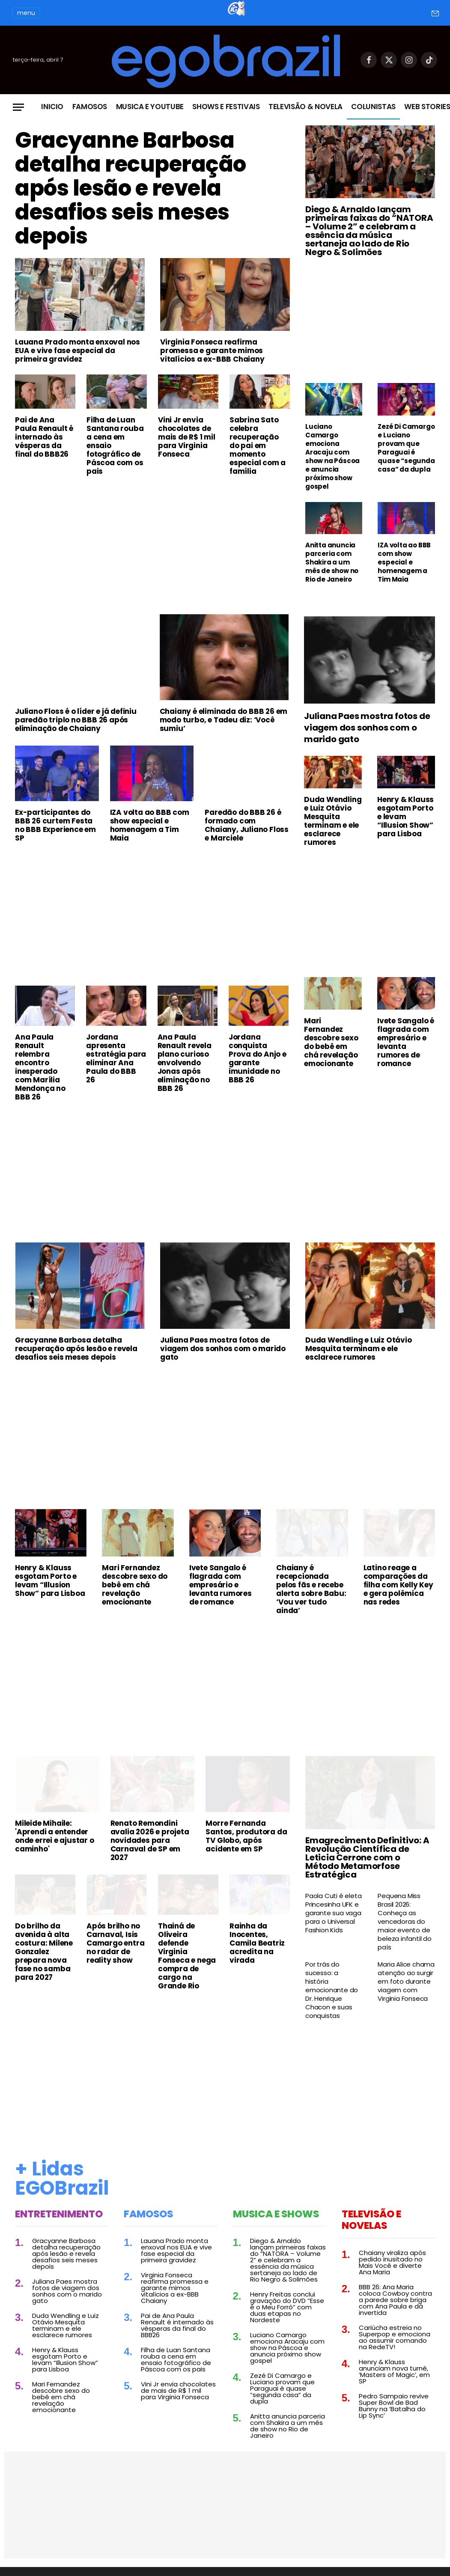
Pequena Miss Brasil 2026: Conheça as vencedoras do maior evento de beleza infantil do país (404, 1922)
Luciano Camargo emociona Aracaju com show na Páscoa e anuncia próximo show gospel (332, 456)
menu (26, 13)
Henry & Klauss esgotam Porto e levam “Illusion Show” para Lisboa (405, 816)
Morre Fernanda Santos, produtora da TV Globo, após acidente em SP (246, 1836)
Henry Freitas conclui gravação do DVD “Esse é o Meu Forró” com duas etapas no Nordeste (287, 2307)
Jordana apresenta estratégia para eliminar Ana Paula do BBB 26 (116, 1058)
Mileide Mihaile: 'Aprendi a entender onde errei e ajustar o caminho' (54, 1836)
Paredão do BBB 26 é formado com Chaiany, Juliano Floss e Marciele (247, 825)
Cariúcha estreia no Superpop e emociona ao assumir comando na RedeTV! (394, 2337)
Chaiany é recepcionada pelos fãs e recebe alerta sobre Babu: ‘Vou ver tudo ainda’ (311, 1589)
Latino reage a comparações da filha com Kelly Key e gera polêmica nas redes (398, 1584)
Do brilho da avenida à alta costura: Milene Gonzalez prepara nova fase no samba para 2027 (44, 1952)
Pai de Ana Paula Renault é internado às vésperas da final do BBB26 (44, 437)
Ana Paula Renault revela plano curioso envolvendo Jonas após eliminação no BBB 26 (185, 1063)
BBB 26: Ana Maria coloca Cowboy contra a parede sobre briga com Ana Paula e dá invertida (395, 2300)
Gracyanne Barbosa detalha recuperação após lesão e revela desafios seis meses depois (130, 188)
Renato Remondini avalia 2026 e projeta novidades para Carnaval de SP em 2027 (149, 1840)
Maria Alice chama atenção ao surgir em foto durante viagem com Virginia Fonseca (406, 1981)
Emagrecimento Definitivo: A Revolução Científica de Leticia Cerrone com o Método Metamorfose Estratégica (367, 1857)
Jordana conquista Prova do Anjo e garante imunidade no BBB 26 (257, 1058)
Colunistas (373, 106)
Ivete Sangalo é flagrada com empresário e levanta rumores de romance (405, 1042)
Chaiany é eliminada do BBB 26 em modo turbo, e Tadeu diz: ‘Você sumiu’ (224, 720)
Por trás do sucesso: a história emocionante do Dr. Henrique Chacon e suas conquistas (331, 1990)
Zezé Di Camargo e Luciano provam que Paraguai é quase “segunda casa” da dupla (406, 448)
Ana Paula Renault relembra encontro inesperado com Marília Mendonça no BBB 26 (40, 1067)
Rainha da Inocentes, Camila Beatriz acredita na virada (257, 1943)
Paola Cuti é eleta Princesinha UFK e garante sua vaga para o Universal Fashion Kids (333, 1913)
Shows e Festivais (225, 106)
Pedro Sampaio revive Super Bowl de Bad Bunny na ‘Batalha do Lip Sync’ (394, 2406)
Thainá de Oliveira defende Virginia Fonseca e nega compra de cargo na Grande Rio (187, 1956)
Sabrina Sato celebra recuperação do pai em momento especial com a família (257, 445)
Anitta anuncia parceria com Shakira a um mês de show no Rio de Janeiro (331, 562)
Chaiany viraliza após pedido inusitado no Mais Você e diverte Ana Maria (392, 2262)
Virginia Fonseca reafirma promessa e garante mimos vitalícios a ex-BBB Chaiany (212, 350)
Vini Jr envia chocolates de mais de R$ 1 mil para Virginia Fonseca (186, 437)
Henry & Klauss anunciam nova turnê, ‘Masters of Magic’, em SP (394, 2371)
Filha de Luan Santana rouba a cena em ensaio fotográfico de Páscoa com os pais (114, 445)
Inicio (52, 106)
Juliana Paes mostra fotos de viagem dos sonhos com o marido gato (367, 727)
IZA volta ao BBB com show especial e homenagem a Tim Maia (404, 562)
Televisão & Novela (305, 106)
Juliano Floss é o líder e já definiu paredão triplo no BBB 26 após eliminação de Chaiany (76, 720)
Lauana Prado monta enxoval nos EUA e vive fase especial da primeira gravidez (77, 350)
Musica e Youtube (150, 106)
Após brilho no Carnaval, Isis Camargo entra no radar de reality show (115, 1943)
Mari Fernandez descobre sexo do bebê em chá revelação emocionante (331, 1042)
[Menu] (18, 107)
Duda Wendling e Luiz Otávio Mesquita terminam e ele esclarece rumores (332, 821)
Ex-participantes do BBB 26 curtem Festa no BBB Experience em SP (55, 825)
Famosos (89, 106)
